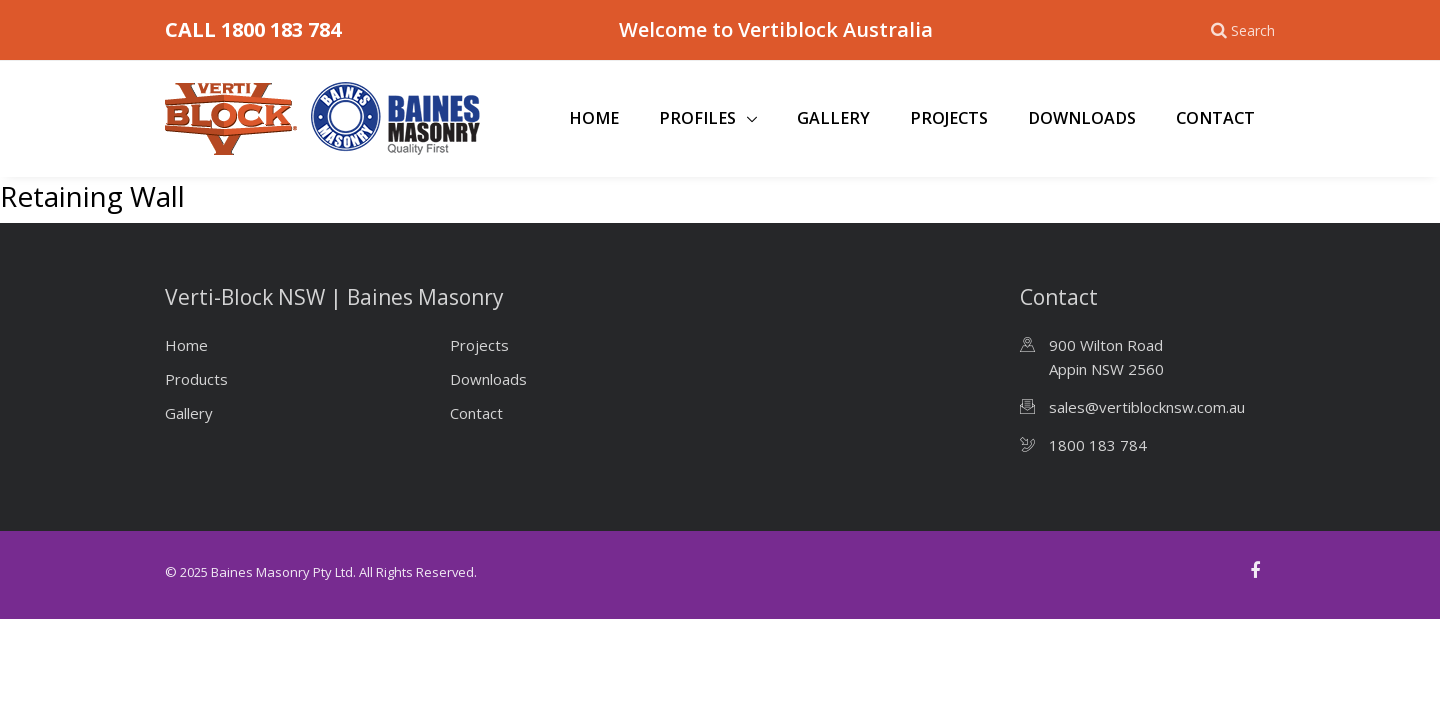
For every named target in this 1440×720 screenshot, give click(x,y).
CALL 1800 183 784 (253, 29)
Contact (1215, 118)
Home (594, 118)
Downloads (1082, 118)
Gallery (833, 118)
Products (196, 379)
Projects (949, 118)
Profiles (699, 118)
